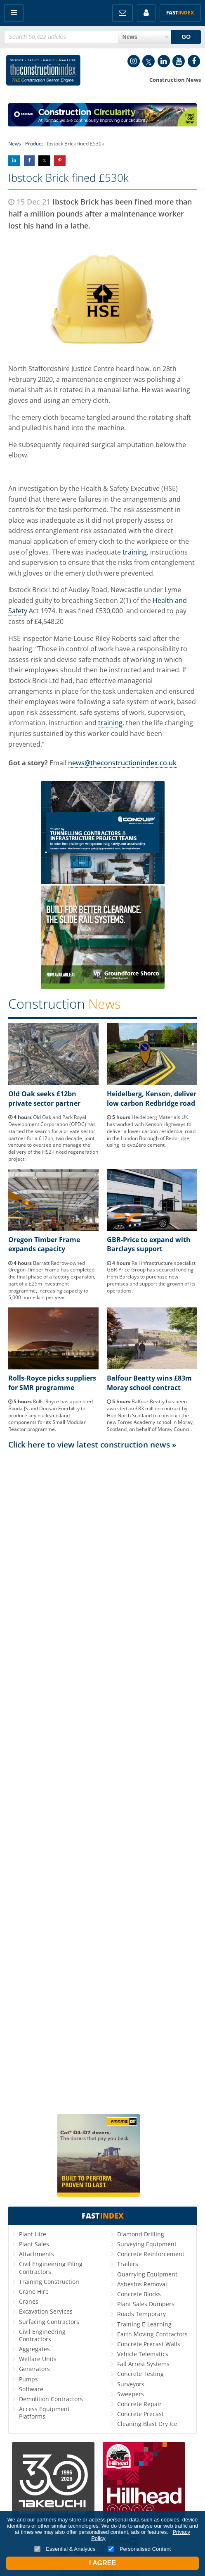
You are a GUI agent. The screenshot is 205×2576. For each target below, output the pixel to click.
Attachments (36, 2254)
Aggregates (34, 2349)
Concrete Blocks (139, 2294)
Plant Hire (32, 2234)
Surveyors (130, 2384)
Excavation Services (46, 2311)
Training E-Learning (144, 2324)
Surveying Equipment (147, 2244)
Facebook (194, 61)
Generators (34, 2369)
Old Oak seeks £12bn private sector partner (44, 1098)
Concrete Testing (140, 2374)
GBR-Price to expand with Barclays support (149, 1244)
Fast (180, 12)
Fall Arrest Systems (143, 2364)
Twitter (148, 61)
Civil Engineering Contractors (42, 2335)
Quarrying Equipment (147, 2274)
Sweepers (130, 2394)
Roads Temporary (141, 2314)
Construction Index (43, 72)
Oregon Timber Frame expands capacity (44, 1244)
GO (186, 36)
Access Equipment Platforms (44, 2412)
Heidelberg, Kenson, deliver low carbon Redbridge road (151, 1098)
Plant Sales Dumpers (145, 2304)
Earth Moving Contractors (152, 2334)
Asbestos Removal (142, 2284)
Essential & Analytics (65, 2549)
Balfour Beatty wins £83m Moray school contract (149, 1383)
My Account (146, 13)
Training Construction (49, 2282)
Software (31, 2389)
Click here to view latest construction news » (92, 1444)
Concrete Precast (140, 2414)
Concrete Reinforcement (150, 2254)
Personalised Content (139, 2549)
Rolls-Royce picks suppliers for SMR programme (52, 1383)
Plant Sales (34, 2244)
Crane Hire (34, 2291)
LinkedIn (164, 61)
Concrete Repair (139, 2404)
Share (14, 160)
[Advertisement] (102, 1781)
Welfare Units (38, 2359)
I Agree (102, 2562)
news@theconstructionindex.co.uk (122, 762)
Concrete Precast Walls (148, 2344)
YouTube (178, 61)
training (135, 552)
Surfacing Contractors (49, 2322)
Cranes (28, 2301)
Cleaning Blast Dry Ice (147, 2424)
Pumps (28, 2379)
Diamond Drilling (140, 2234)
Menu (14, 13)
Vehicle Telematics (142, 2354)
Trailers (127, 2264)
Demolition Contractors (51, 2399)
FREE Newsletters (122, 13)
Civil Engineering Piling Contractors (50, 2267)
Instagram (133, 61)
